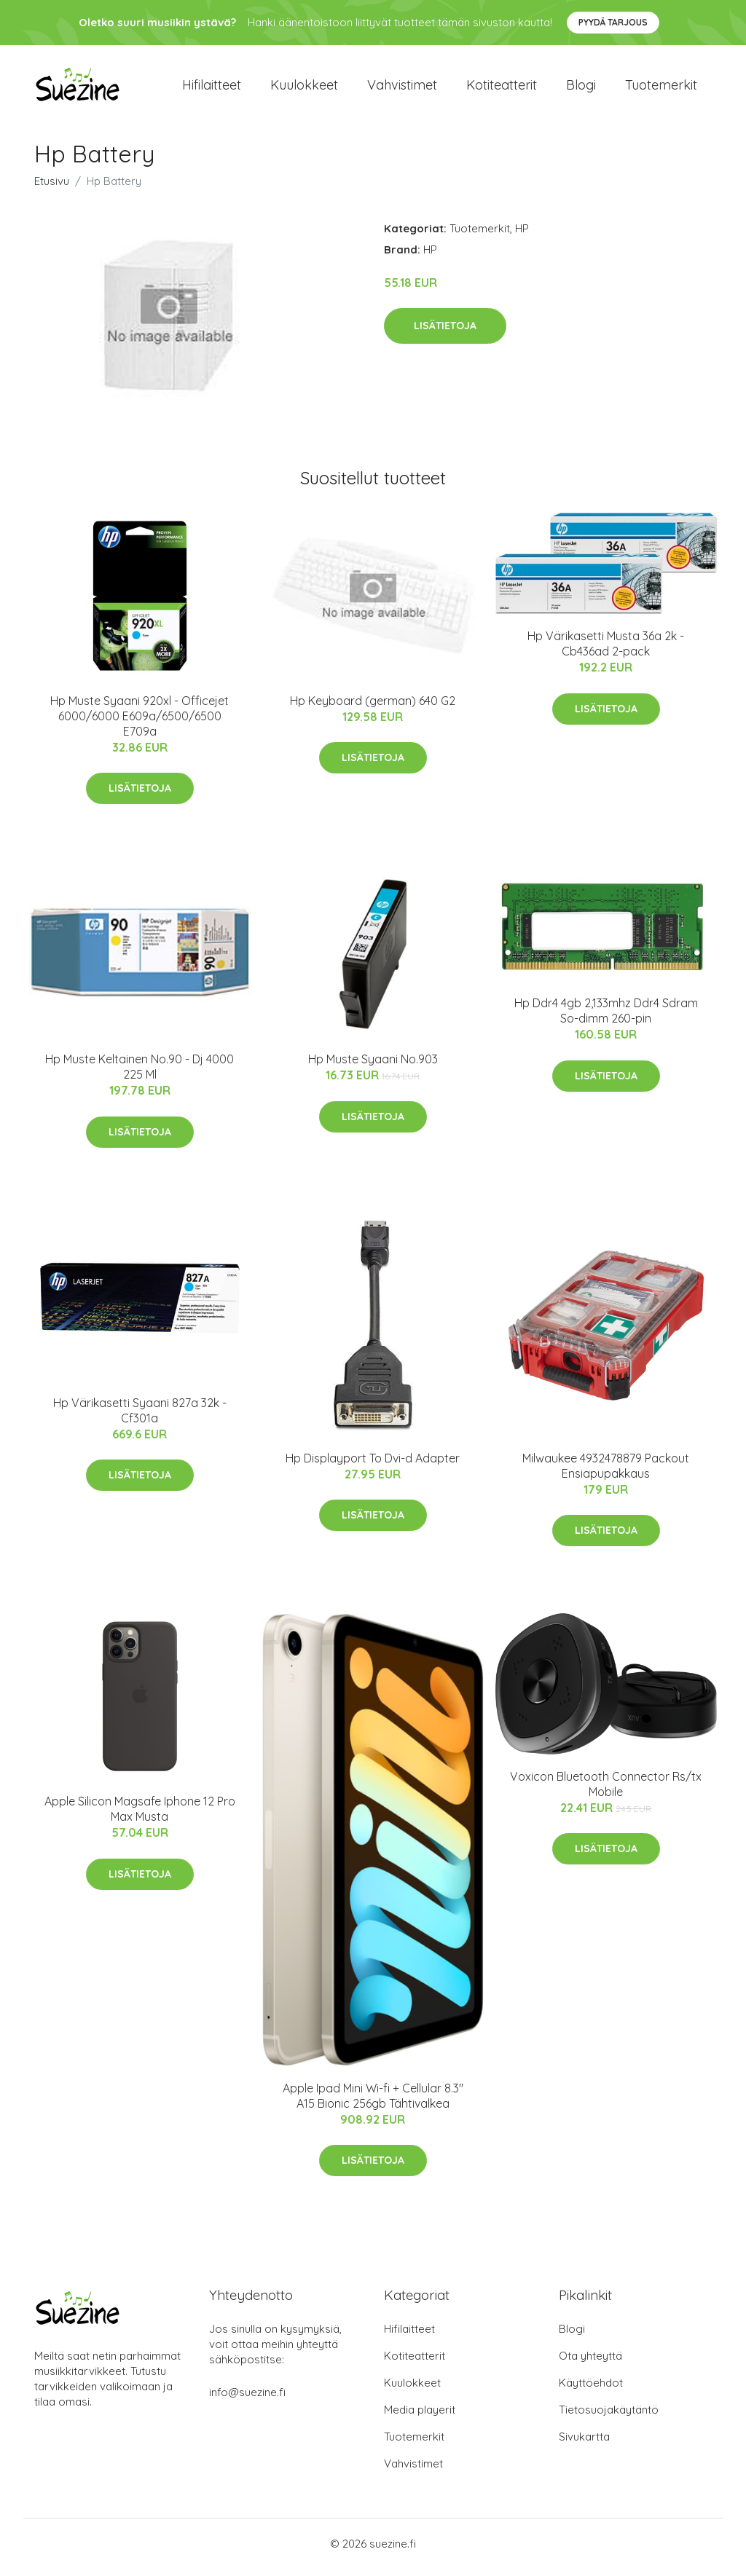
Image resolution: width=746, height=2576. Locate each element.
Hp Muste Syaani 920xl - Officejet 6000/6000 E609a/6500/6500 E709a (139, 723)
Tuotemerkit (661, 88)
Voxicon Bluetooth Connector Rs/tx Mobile (606, 1791)
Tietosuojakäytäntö (609, 2417)
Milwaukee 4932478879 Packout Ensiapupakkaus (605, 1473)
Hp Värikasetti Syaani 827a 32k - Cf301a (140, 1418)
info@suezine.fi (247, 2399)
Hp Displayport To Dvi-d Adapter (373, 1465)
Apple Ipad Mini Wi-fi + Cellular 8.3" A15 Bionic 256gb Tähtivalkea (373, 2103)
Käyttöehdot (591, 2390)
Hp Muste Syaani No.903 (373, 1067)
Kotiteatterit (501, 88)
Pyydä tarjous (613, 22)
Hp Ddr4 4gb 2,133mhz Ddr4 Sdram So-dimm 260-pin (606, 1018)
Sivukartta (584, 2444)
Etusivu (51, 188)
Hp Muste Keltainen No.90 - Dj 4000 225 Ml (139, 1075)
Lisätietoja (445, 332)
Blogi (581, 88)
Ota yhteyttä (590, 2363)
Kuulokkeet (304, 88)
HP (522, 236)
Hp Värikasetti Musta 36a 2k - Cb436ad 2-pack (605, 651)
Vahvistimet (402, 88)
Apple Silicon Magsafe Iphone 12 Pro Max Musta (139, 1817)
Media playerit (419, 2417)
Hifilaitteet (211, 88)
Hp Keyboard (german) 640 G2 (372, 708)
